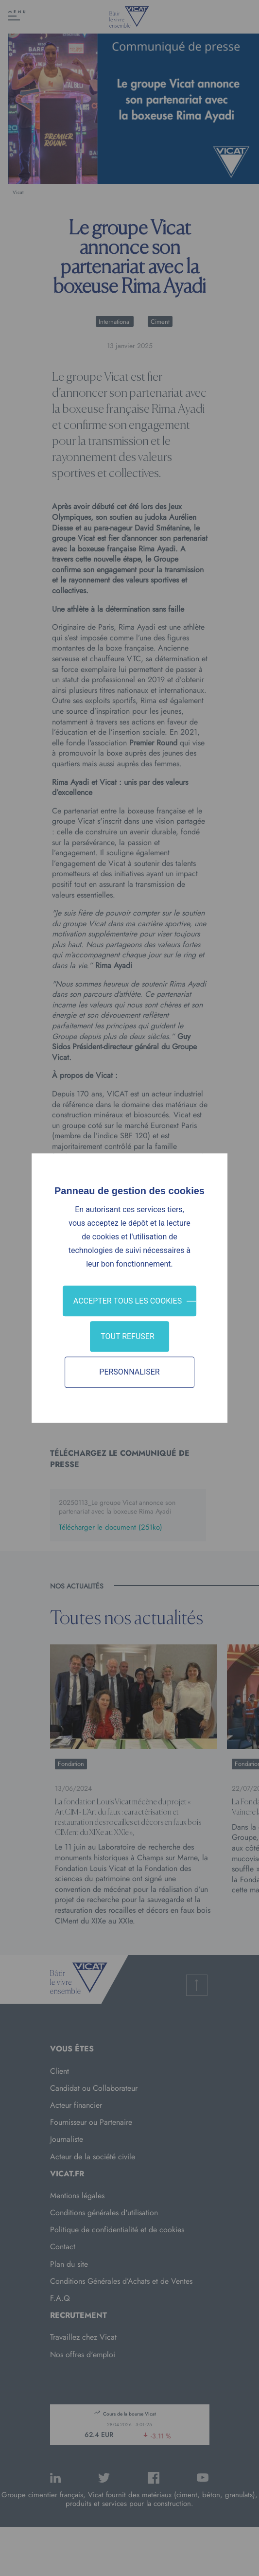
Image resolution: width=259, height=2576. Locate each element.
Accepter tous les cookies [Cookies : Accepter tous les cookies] (127, 1301)
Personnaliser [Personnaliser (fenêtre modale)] (129, 1372)
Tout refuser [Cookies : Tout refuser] (128, 1336)
